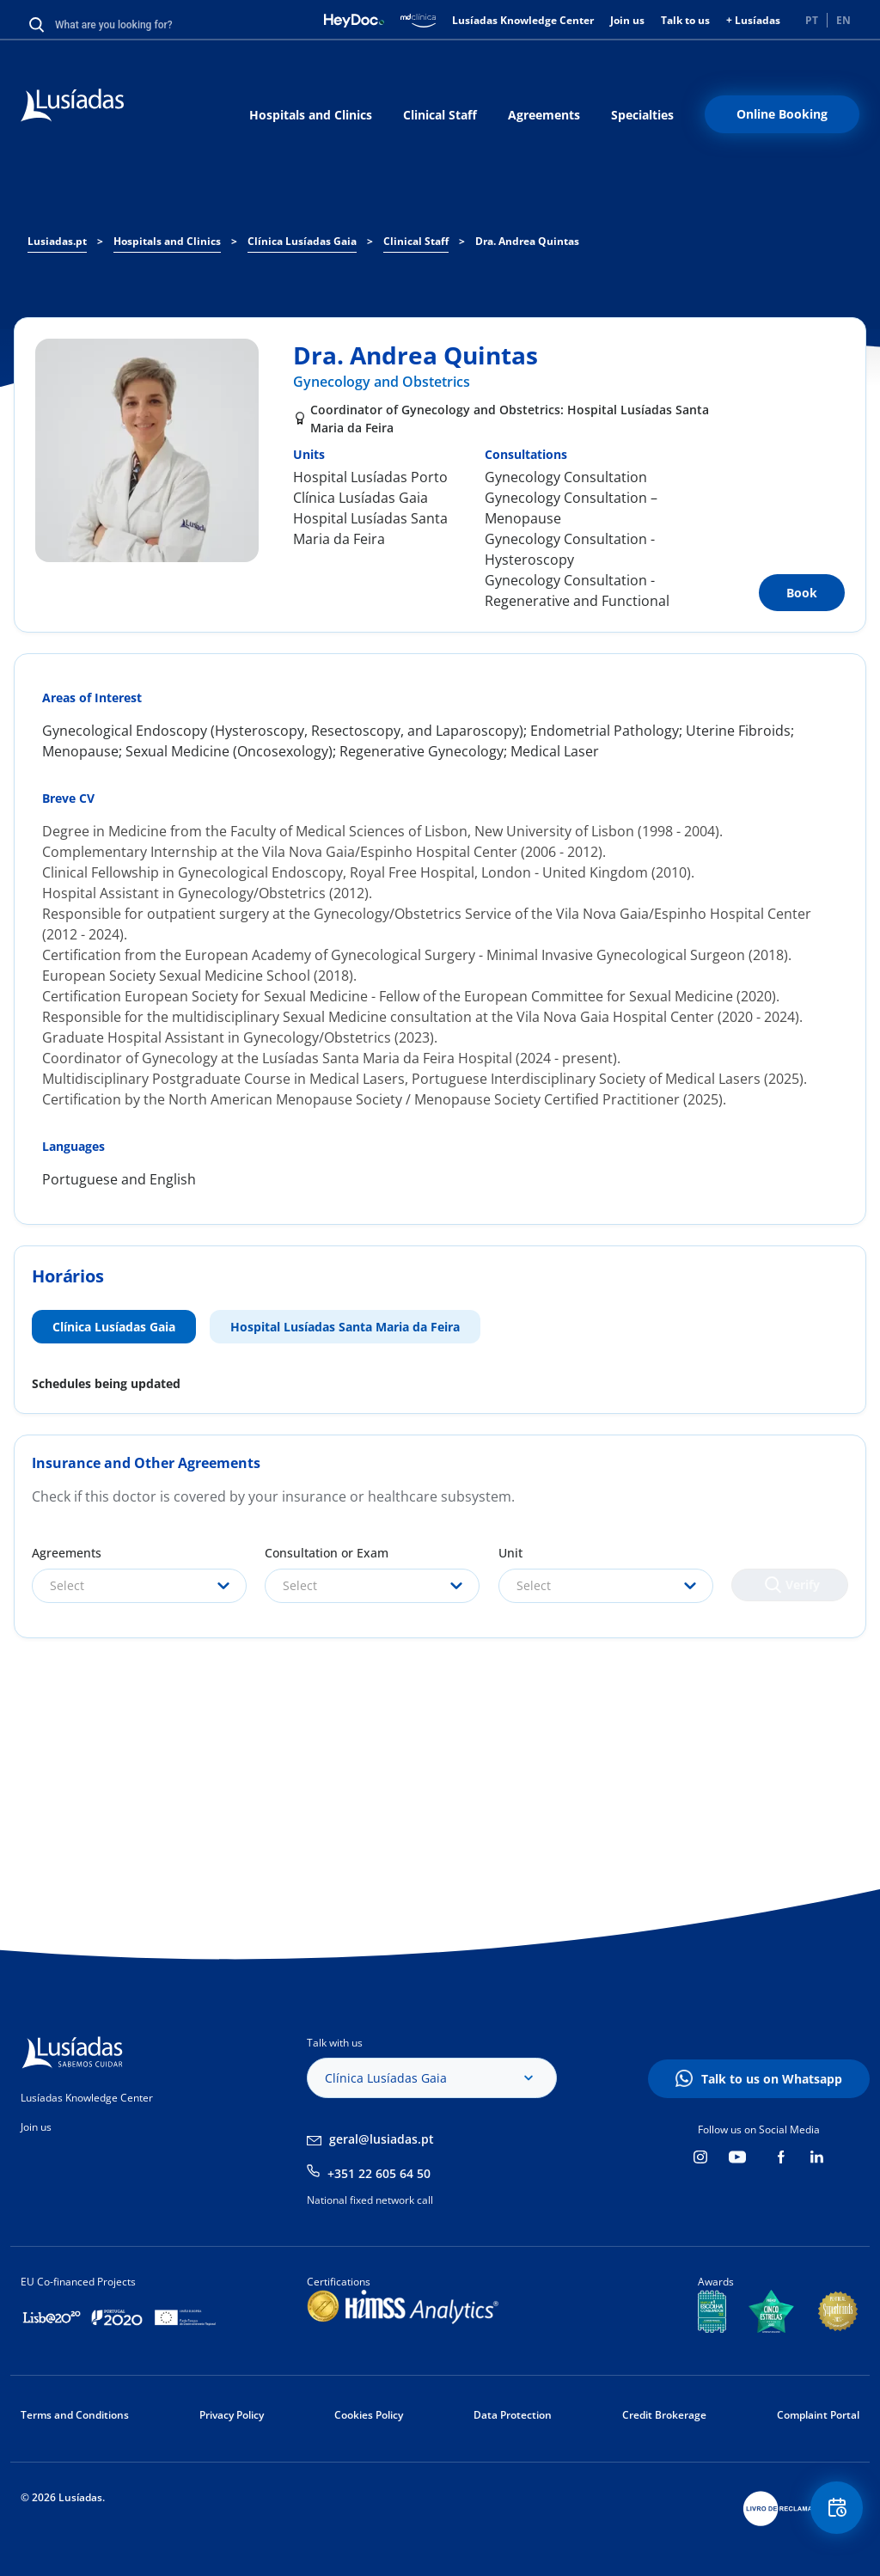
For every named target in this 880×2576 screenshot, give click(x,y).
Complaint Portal (818, 2415)
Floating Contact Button (832, 2512)
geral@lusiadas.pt (381, 2139)
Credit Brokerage (664, 2415)
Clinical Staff (440, 115)
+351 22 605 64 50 (379, 2173)
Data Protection (513, 2415)
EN (843, 20)
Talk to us (685, 20)
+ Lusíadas (753, 20)
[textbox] (139, 1586)
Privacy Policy (231, 2415)
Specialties (642, 115)
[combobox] (139, 1586)
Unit (510, 1553)
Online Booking (782, 114)
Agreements (544, 115)
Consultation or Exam (326, 1553)
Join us (627, 20)
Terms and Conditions (75, 2415)
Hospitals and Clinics (310, 115)
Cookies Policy (368, 2415)
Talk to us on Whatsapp (771, 2079)
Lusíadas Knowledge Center (523, 20)
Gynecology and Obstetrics (381, 381)
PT (811, 20)
